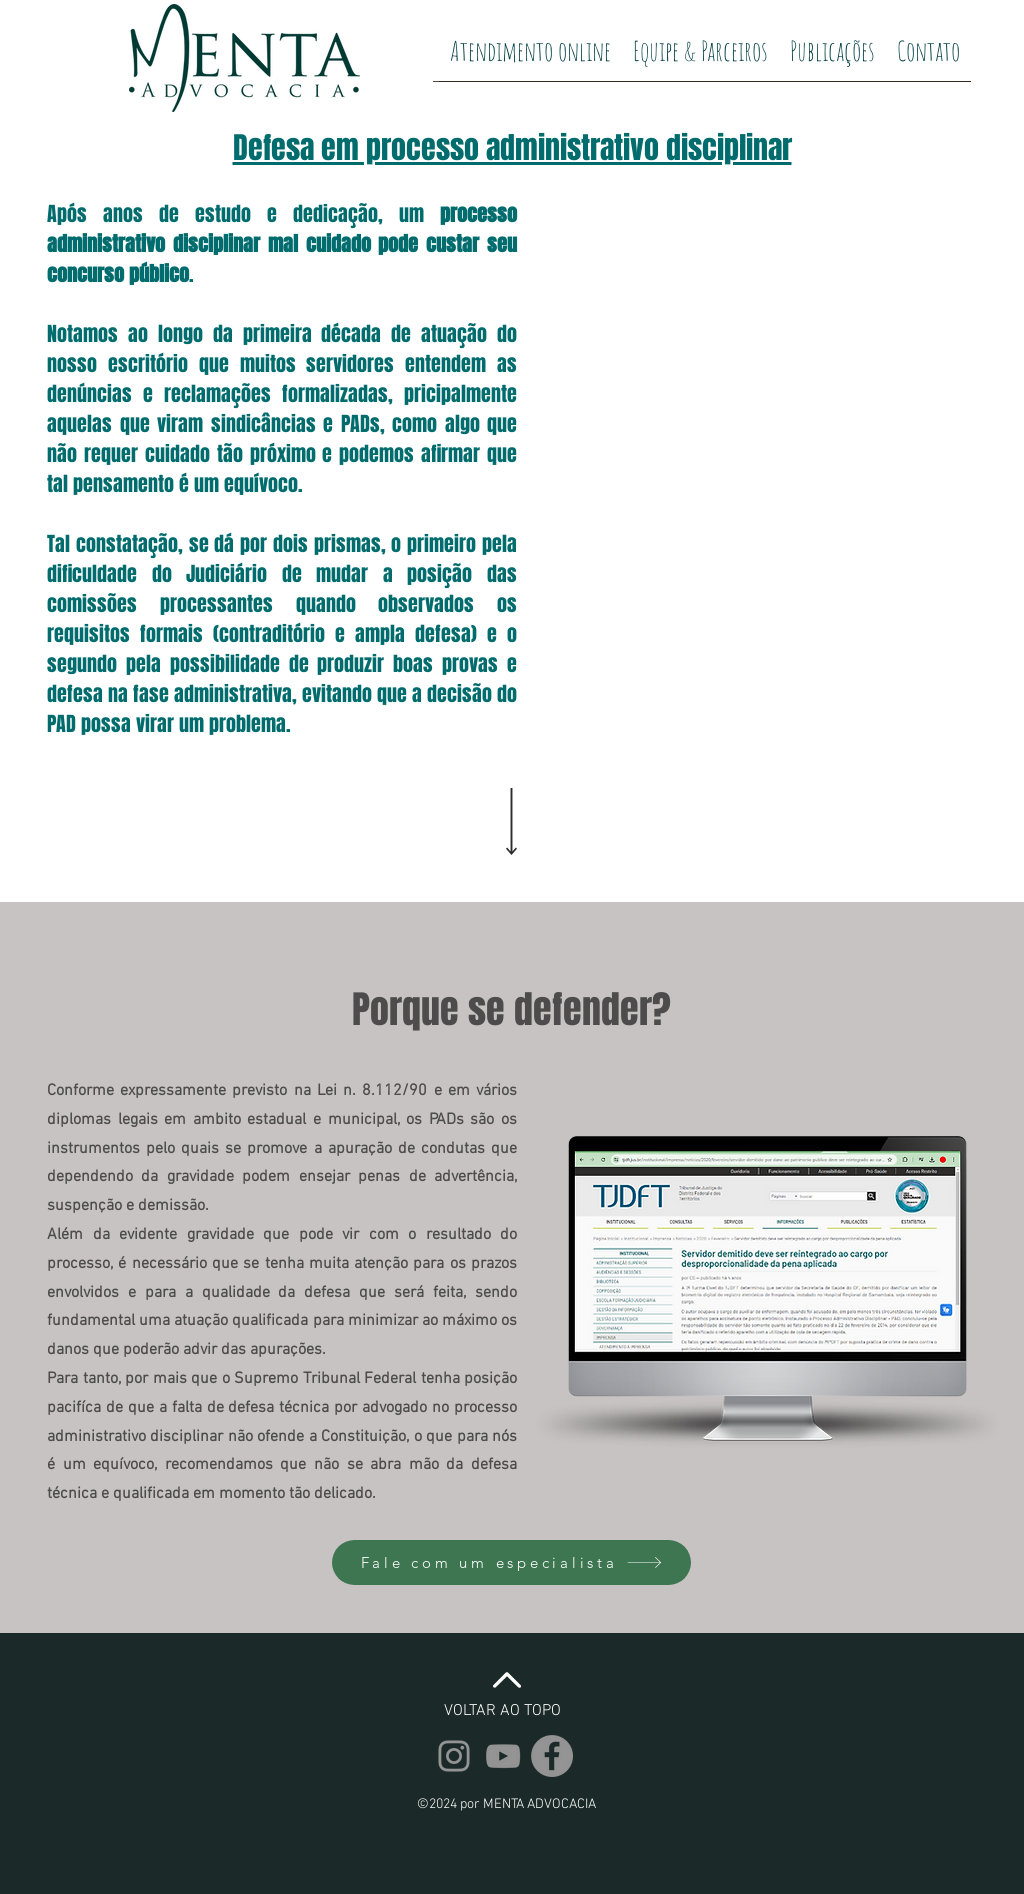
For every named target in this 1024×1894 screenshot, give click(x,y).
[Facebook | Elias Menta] (552, 1756)
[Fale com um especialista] (511, 1562)
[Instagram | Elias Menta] (454, 1756)
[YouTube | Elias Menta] (503, 1756)
